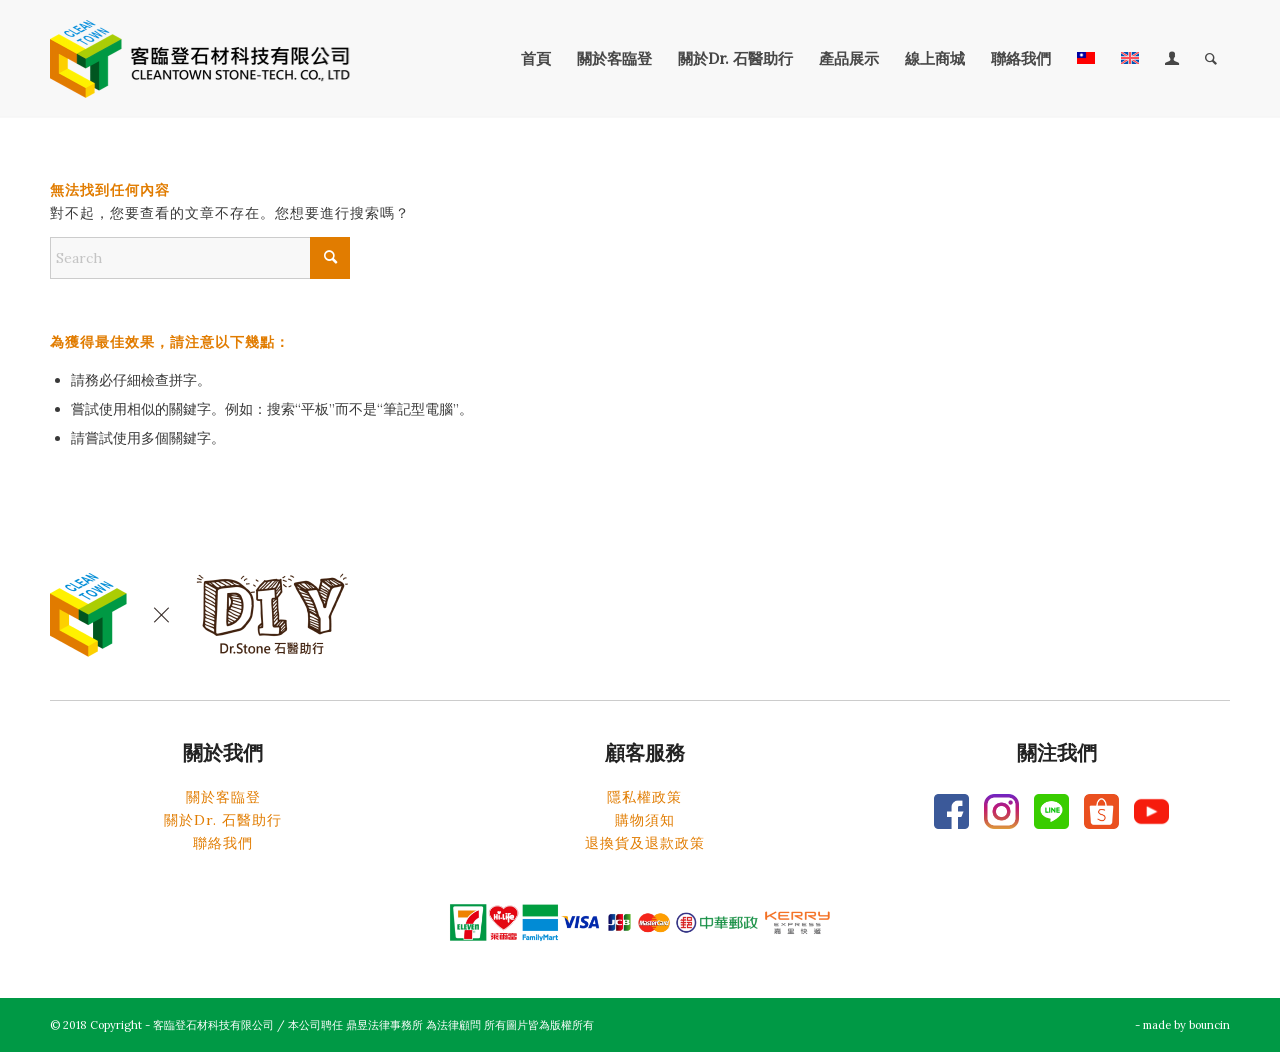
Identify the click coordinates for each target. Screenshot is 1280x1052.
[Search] (1211, 59)
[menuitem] (536, 59)
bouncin (1209, 1025)
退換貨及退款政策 (645, 843)
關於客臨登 (223, 797)
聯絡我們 (223, 843)
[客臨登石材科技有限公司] (200, 59)
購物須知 (645, 820)
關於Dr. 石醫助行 (223, 820)
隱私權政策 (644, 797)
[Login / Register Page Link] (1172, 59)
